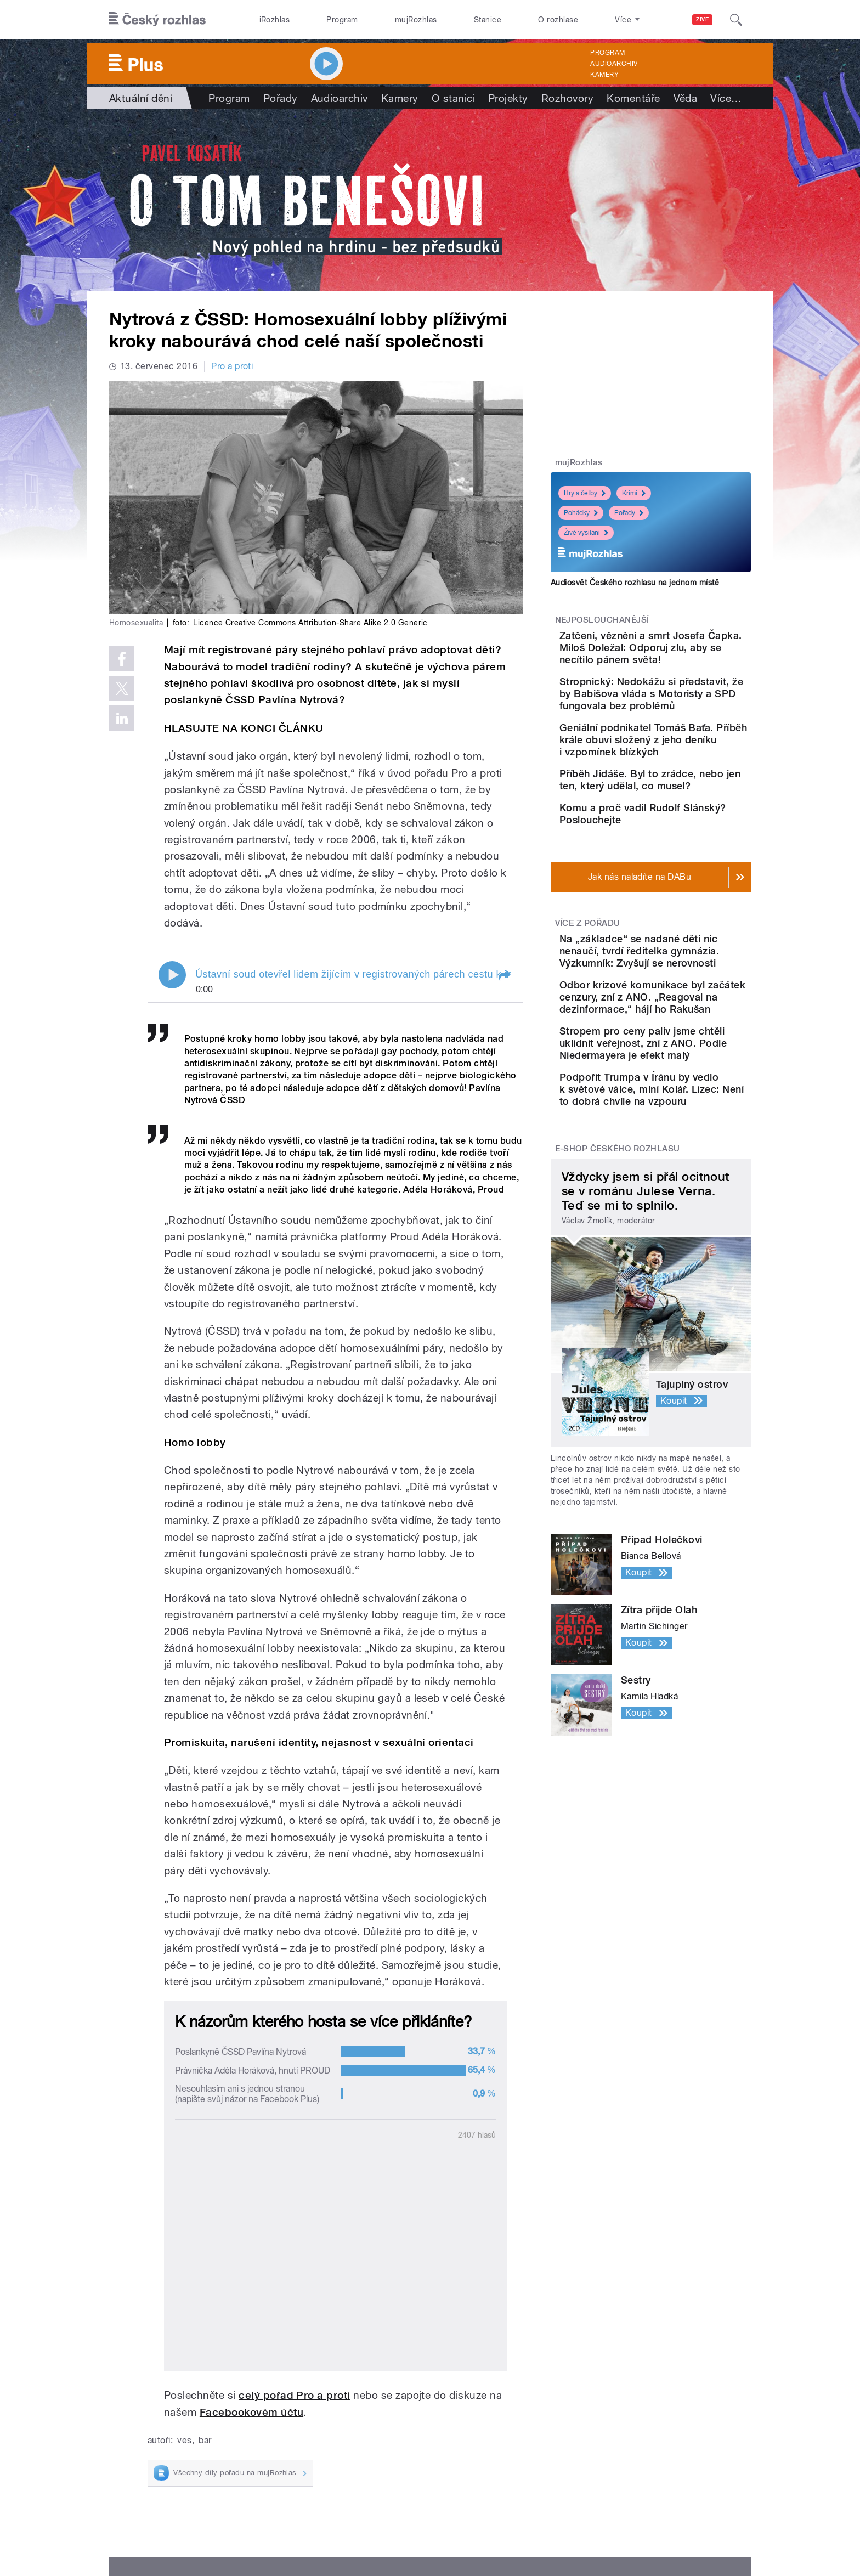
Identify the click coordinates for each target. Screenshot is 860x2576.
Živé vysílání (586, 532)
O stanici (453, 98)
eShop (144, 2442)
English (716, 2519)
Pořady (280, 98)
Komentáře (633, 98)
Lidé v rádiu (453, 2425)
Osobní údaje (603, 2519)
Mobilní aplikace (313, 2442)
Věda (686, 98)
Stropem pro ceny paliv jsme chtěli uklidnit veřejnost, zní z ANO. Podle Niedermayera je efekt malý (686, 1171)
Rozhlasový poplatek (472, 2475)
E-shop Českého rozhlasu (617, 1301)
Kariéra (444, 2442)
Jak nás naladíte (462, 2392)
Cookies (553, 2519)
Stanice (487, 19)
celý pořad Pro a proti (294, 2182)
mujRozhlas (416, 19)
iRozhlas (274, 19)
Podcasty (300, 2425)
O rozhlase (558, 19)
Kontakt (446, 2458)
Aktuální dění (140, 98)
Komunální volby (165, 2409)
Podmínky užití (665, 2519)
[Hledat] (736, 19)
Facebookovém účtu (251, 2199)
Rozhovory (567, 98)
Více (726, 98)
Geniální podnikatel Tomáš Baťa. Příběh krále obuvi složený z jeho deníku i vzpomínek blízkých (684, 770)
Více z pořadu (587, 991)
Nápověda (451, 2409)
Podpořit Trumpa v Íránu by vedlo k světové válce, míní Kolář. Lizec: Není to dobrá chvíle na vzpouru (681, 1235)
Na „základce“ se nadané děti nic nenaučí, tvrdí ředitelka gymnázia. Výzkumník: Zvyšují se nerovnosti (681, 1030)
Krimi (634, 493)
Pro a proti (232, 366)
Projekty (508, 98)
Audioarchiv (613, 63)
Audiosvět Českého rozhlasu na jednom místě (635, 582)
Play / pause (172, 974)
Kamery (604, 74)
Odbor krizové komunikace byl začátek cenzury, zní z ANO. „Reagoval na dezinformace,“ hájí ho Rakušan (685, 1101)
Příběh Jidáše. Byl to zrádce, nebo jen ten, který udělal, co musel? (684, 822)
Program (342, 19)
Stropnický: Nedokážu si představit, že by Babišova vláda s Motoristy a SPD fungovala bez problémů (684, 712)
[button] (504, 976)
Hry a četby (585, 493)
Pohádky (581, 513)
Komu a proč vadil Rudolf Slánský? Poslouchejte (681, 866)
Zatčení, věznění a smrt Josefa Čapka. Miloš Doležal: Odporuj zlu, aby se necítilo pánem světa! (680, 653)
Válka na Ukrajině (165, 2392)
